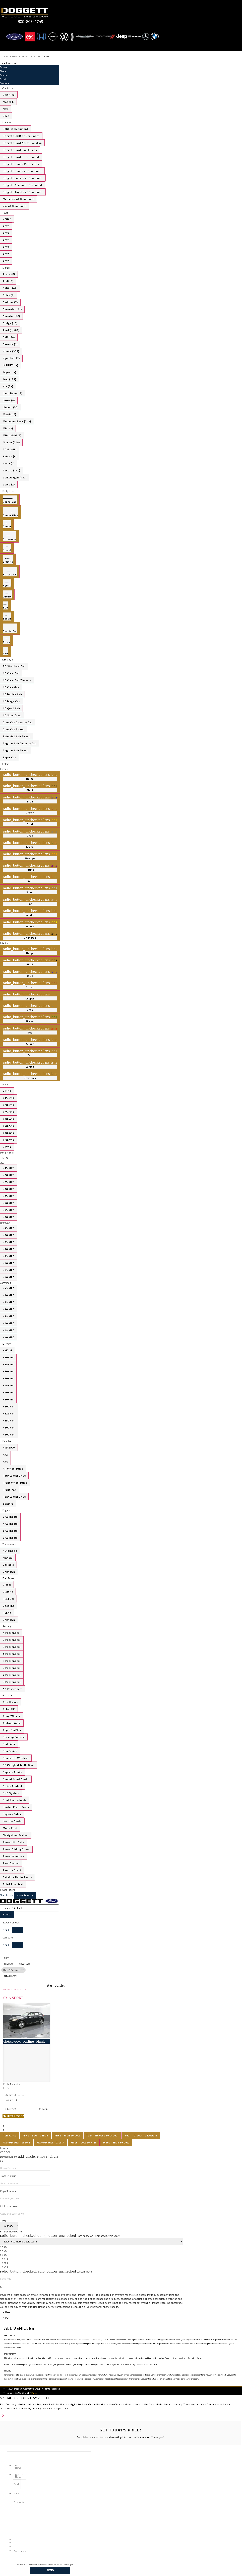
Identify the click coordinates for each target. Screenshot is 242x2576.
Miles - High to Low (116, 2143)
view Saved (24, 1964)
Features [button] (7, 1695)
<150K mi (9, 1420)
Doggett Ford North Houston (22, 143)
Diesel (7, 1585)
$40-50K (8, 1126)
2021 (6, 226)
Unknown (9, 1572)
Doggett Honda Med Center (21, 164)
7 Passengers (12, 1675)
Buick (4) (8, 295)
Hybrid (7, 1613)
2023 (6, 240)
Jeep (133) (9, 379)
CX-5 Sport (13, 1998)
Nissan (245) (11, 442)
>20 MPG (9, 1175)
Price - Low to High (35, 2136)
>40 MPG (9, 1203)
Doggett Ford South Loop (20, 150)
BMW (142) (10, 288)
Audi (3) (8, 281)
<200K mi (9, 1427)
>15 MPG (9, 1168)
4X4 (5, 1462)
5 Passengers (12, 1661)
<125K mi (9, 1413)
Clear (6, 1930)
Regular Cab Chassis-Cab (19, 743)
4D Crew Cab (11, 673)
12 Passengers (12, 1689)
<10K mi (8, 1357)
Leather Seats (12, 1821)
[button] (29, 1153)
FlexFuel (8, 1599)
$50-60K (8, 1133)
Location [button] (7, 122)
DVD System (11, 1793)
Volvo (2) (9, 484)
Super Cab (9, 757)
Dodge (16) (10, 323)
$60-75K (8, 1140)
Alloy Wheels (11, 1716)
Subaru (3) (10, 456)
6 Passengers (12, 1668)
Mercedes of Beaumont (18, 199)
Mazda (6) (9, 414)
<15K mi (8, 1364)
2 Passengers (12, 1640)
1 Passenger (11, 1633)
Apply (6, 2318)
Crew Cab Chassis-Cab (17, 722)
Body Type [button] (8, 491)
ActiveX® (9, 1709)
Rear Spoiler (11, 1863)
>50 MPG (9, 1217)
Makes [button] (6, 268)
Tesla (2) (8, 463)
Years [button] (5, 213)
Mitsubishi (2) (12, 435)
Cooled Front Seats (16, 1779)
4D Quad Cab (11, 708)
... (17, 1930)
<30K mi (8, 1378)
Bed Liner (9, 1744)
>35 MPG (9, 1196)
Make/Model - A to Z (16, 2143)
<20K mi (8, 1371)
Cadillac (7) (10, 302)
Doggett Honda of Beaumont (22, 171)
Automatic (10, 1551)
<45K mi (8, 1385)
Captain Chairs (13, 1772)
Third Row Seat (13, 1884)
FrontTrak (9, 1490)
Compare (8, 1964)
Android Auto (12, 1723)
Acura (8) (9, 274)
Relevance (9, 2136)
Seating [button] (6, 1626)
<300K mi (9, 1434)
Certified (9, 95)
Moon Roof (10, 1828)
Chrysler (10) (11, 316)
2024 (6, 247)
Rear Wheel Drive (14, 1497)
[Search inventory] (29, 1908)
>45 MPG (9, 1210)
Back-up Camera (14, 1737)
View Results (25, 1895)
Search (7, 1915)
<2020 (7, 219)
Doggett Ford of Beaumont (21, 157)
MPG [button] (5, 1158)
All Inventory (17, 56)
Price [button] (5, 1084)
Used (27, 56)
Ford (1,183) (11, 330)
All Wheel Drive (13, 1469)
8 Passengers (12, 1682)
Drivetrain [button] (7, 1441)
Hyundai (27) (11, 358)
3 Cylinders (10, 1517)
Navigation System (16, 1835)
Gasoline (8, 1606)
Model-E (8, 102)
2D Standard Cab (14, 666)
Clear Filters (6, 1895)
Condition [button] (7, 88)
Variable (8, 1565)
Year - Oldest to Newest (141, 2136)
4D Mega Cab (11, 701)
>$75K (7, 1147)
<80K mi (8, 1399)
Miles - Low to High (84, 2143)
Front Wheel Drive (15, 1483)
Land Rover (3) (12, 393)
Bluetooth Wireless (16, 1758)
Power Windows (13, 1856)
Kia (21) (8, 386)
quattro (8, 1504)
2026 (6, 261)
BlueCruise (10, 1751)
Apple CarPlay (12, 1730)
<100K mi (9, 1406)
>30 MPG (9, 1189)
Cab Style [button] (7, 660)
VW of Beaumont (14, 206)
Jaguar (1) (9, 372)
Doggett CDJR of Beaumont (21, 136)
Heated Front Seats (16, 1807)
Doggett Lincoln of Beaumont (23, 178)
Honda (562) (11, 351)
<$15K (7, 1091)
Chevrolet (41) (12, 309)
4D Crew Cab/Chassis (17, 680)
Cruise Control (12, 1786)
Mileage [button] (6, 1344)
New (6, 109)
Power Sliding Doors (16, 1849)
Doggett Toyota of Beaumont (23, 192)
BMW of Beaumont (15, 129)
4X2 (5, 1455)
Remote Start (12, 1870)
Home (7, 56)
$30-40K (8, 1119)
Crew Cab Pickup (13, 729)
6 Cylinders (10, 1531)
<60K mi (8, 1392)
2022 (6, 233)
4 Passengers (12, 1654)
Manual (8, 1558)
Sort (6, 1958)
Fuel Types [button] (8, 1578)
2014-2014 (36, 56)
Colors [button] (5, 764)
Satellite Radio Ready (17, 1877)
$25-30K (8, 1112)
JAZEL (34, 2393)
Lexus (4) (9, 400)
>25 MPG (9, 1182)
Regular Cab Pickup (15, 750)
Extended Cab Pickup (16, 736)
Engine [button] (6, 1510)
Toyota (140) (11, 470)
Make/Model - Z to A (50, 2143)
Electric (8, 1592)
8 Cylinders (10, 1538)
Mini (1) (8, 428)
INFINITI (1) (10, 365)
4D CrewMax (11, 687)
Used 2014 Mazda (14, 1990)
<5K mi (7, 1350)
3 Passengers (12, 1647)
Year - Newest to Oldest (102, 2136)
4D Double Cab (12, 694)
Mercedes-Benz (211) (17, 421)
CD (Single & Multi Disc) (18, 1765)
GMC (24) (9, 337)
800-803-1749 (30, 21)
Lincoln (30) (10, 407)
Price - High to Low (67, 2136)
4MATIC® (9, 1448)
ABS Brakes (10, 1702)
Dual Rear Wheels (14, 1800)
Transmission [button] (9, 1544)
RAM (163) (10, 449)
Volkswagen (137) (15, 477)
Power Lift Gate (13, 1842)
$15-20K (8, 1098)
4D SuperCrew (12, 715)
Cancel (6, 2312)
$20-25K (8, 1105)
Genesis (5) (10, 344)
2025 (6, 254)
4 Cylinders (10, 1524)
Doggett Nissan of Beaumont (22, 185)
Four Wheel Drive (14, 1476)
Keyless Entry (12, 1814)
